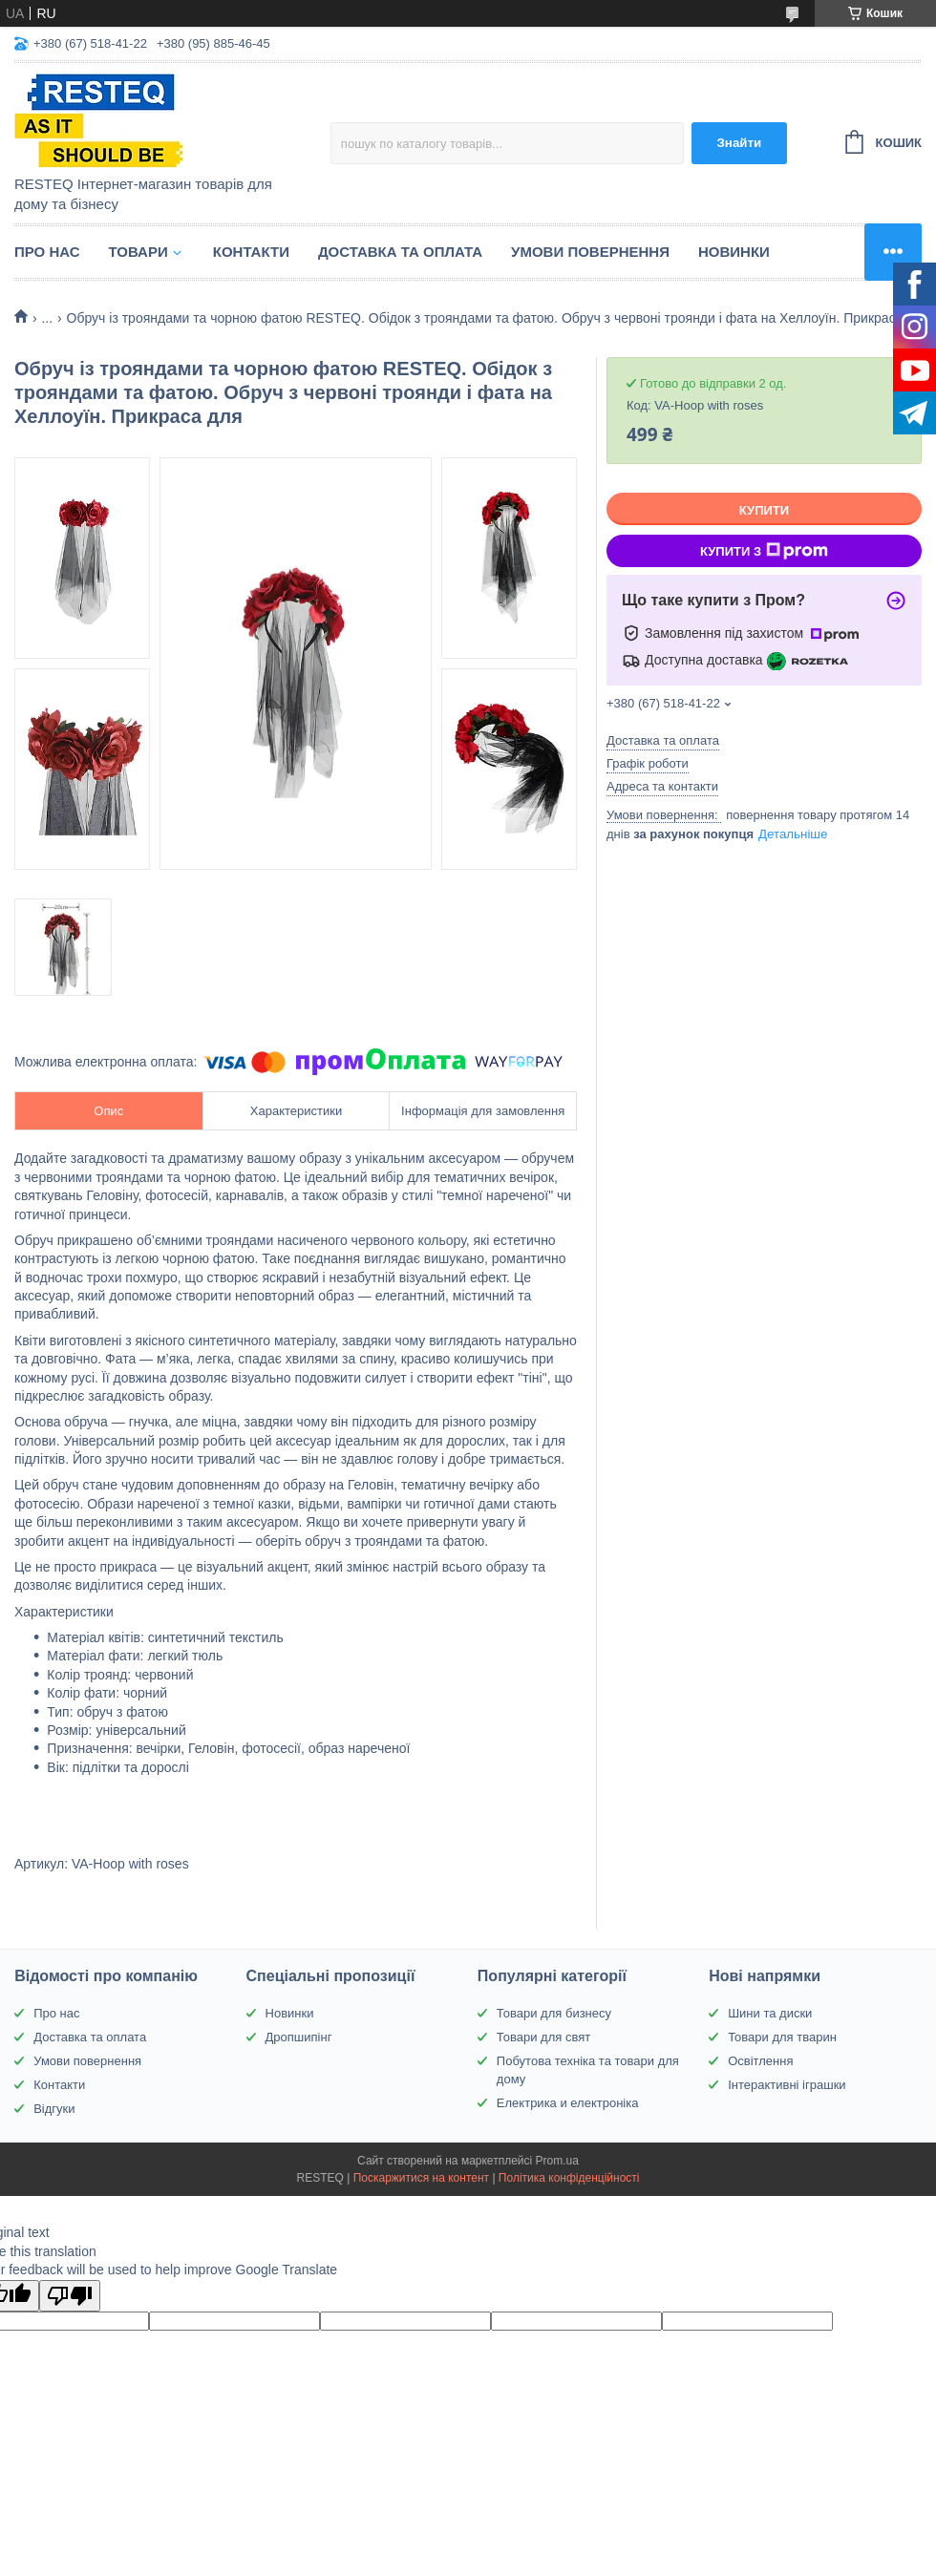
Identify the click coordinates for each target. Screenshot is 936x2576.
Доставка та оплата (400, 251)
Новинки (734, 251)
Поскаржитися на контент (421, 2178)
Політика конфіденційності (569, 2178)
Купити (764, 510)
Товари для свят (543, 2037)
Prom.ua (557, 2160)
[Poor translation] (69, 2296)
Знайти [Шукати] (738, 143)
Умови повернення (590, 251)
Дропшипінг (299, 2037)
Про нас (47, 251)
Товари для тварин (782, 2037)
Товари (138, 251)
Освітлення (760, 2061)
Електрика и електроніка (568, 2103)
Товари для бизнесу (554, 2013)
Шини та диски (770, 2013)
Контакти (251, 251)
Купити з (764, 551)
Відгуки (53, 2108)
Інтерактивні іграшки (786, 2085)
